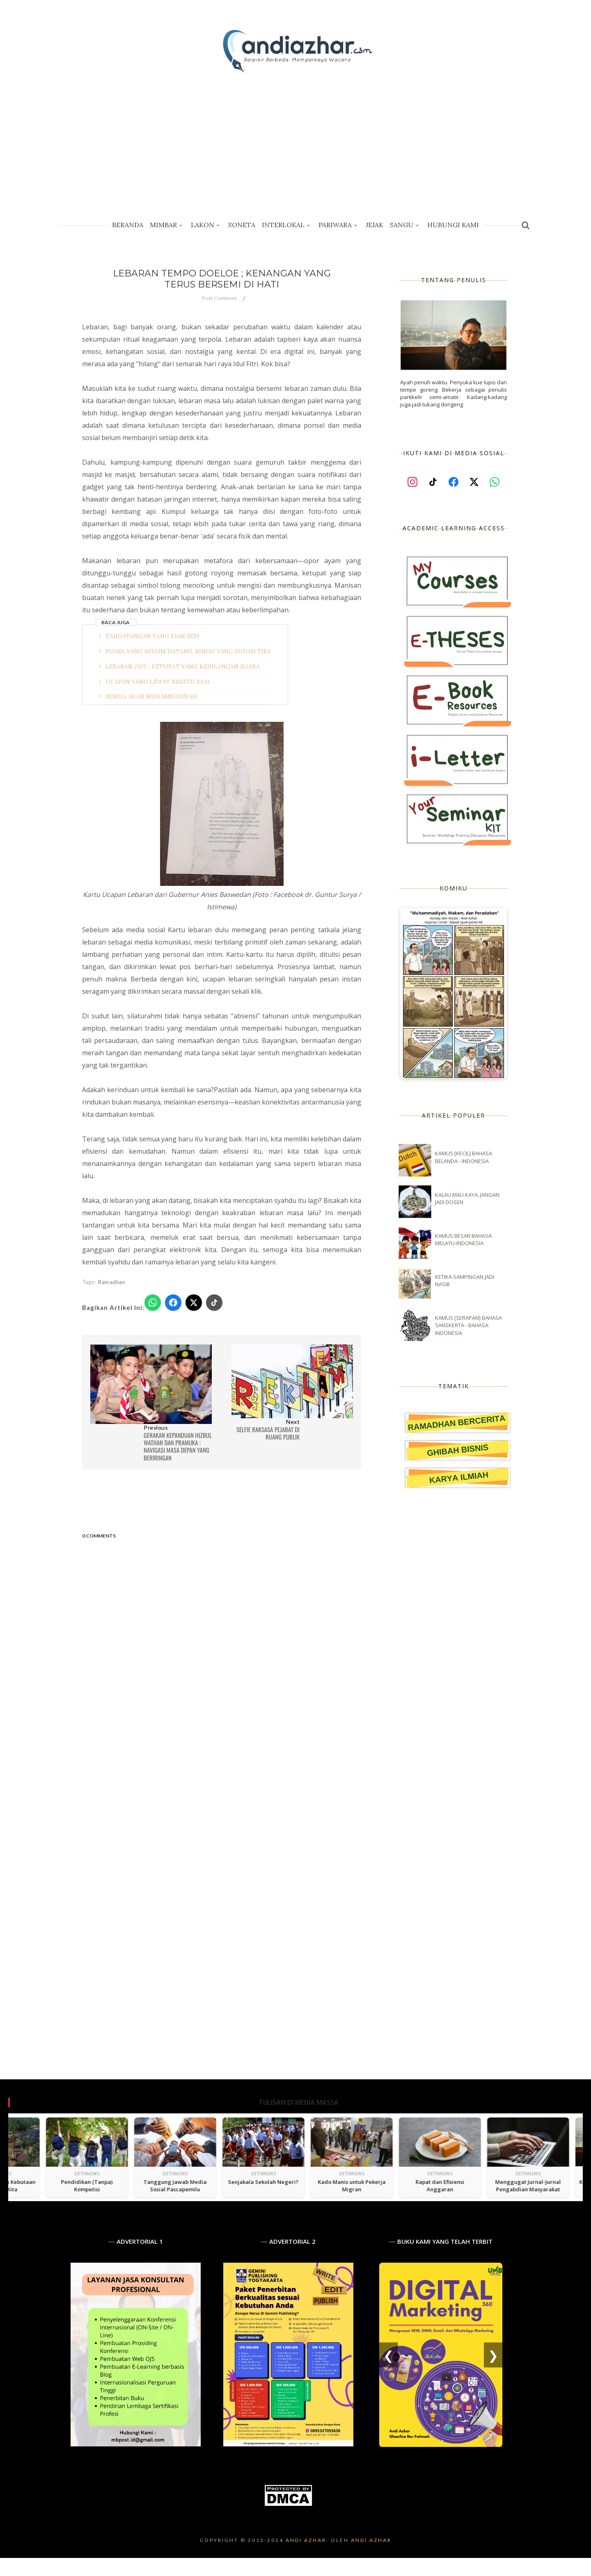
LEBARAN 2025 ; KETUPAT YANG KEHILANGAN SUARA (182, 666)
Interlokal (287, 225)
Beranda (127, 224)
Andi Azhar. (307, 2540)
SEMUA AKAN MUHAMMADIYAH (151, 696)
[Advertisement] (295, 139)
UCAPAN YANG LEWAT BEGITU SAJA (157, 681)
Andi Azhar (371, 2540)
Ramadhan (111, 1282)
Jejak (374, 224)
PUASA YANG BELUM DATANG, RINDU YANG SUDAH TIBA (188, 651)
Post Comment (219, 298)
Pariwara (338, 225)
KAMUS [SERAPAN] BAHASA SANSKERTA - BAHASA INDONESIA (468, 1325)
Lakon (206, 225)
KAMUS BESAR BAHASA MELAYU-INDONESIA (463, 1239)
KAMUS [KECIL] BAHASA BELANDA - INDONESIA (463, 1157)
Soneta (241, 224)
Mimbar (167, 225)
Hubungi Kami (453, 224)
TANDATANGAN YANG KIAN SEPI (152, 636)
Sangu (405, 225)
